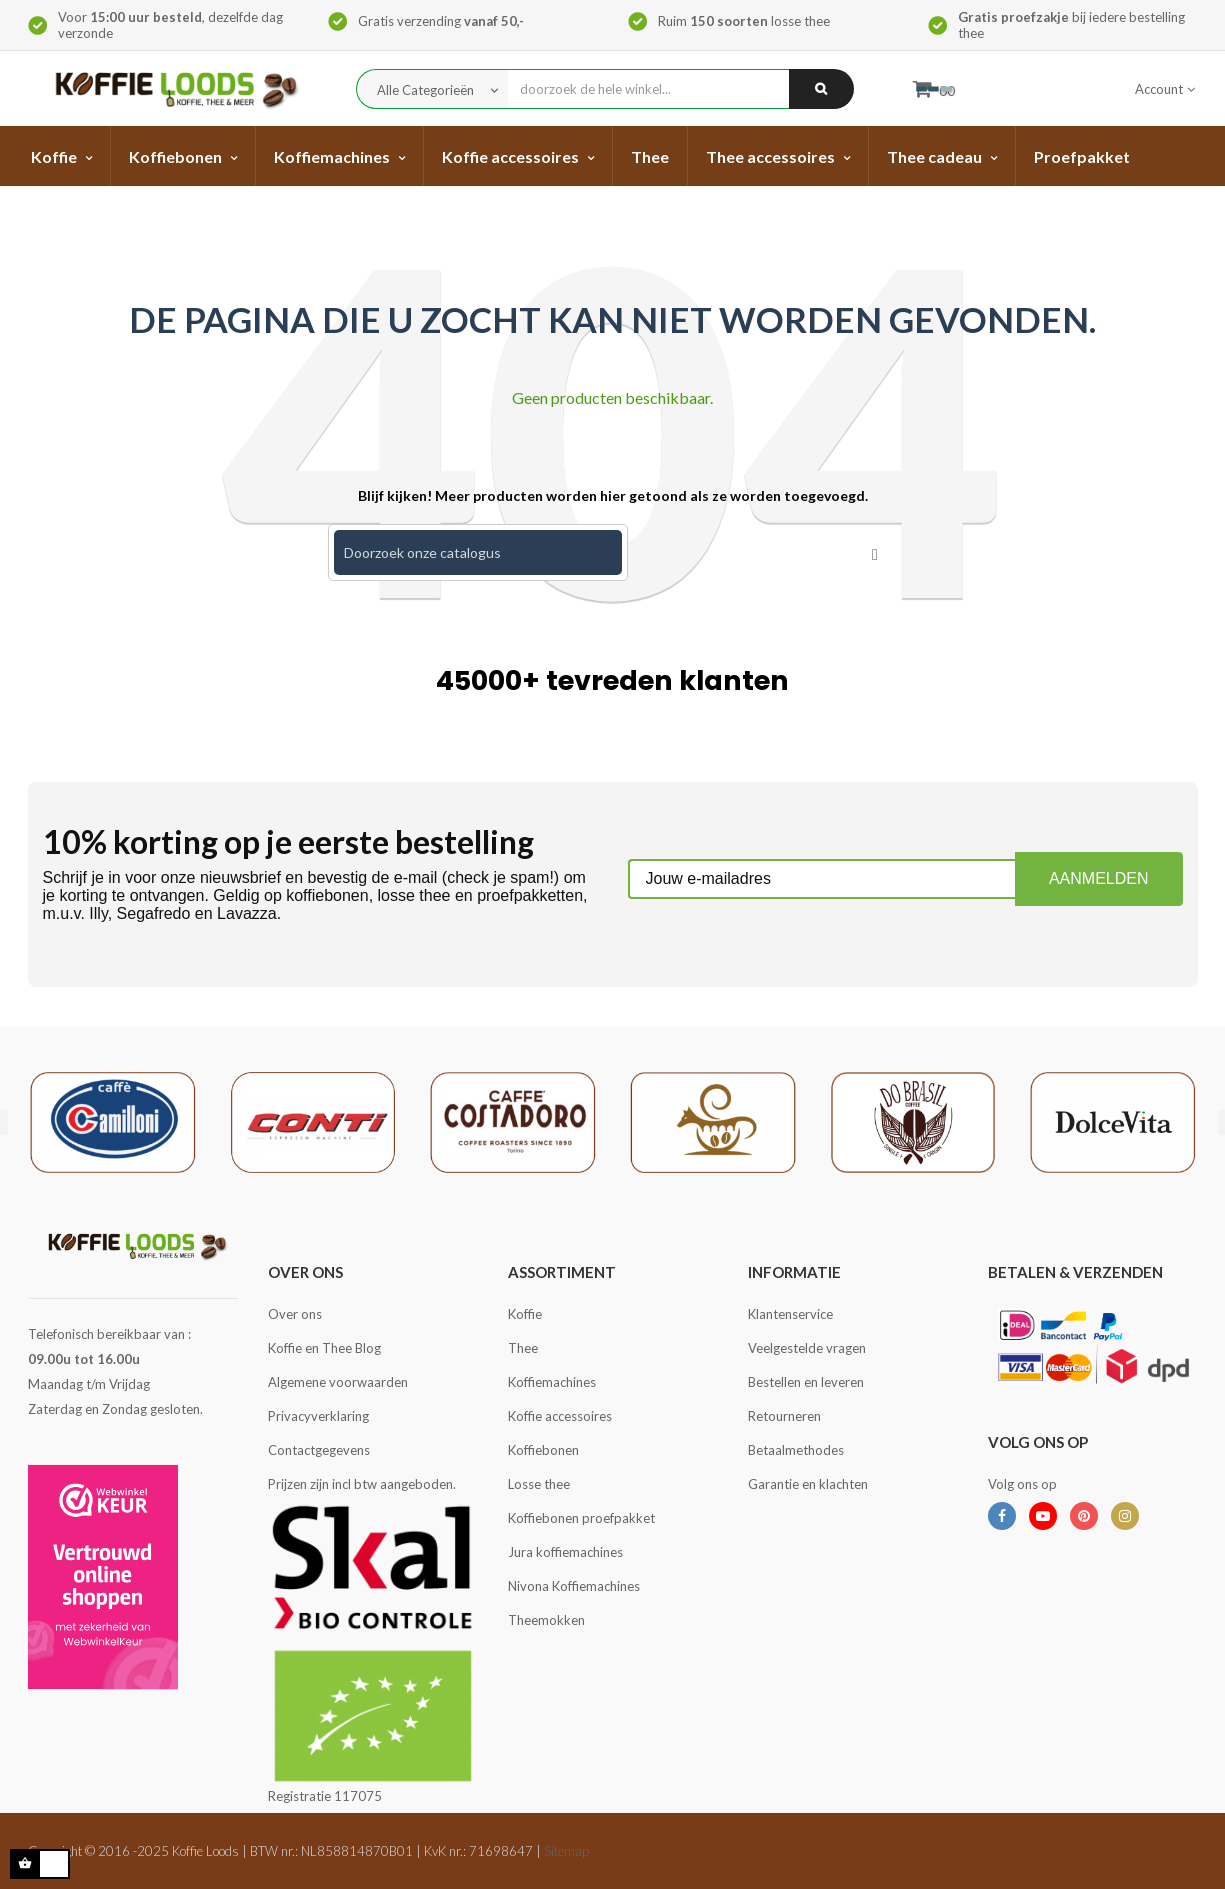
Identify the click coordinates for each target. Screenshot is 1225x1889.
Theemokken (546, 1620)
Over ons (295, 1314)
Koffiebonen (543, 1450)
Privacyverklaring (318, 1416)
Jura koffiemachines (565, 1552)
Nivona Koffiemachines (574, 1586)
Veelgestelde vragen (807, 1348)
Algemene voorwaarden (338, 1382)
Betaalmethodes (796, 1450)
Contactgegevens (319, 1450)
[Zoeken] (478, 552)
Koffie (525, 1314)
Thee (523, 1348)
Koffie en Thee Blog (324, 1348)
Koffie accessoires (560, 1416)
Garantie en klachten (808, 1484)
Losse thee (539, 1484)
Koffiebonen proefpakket (581, 1518)
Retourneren (784, 1416)
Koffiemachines (552, 1382)
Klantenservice (790, 1314)
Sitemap (566, 1851)
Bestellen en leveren (806, 1382)
